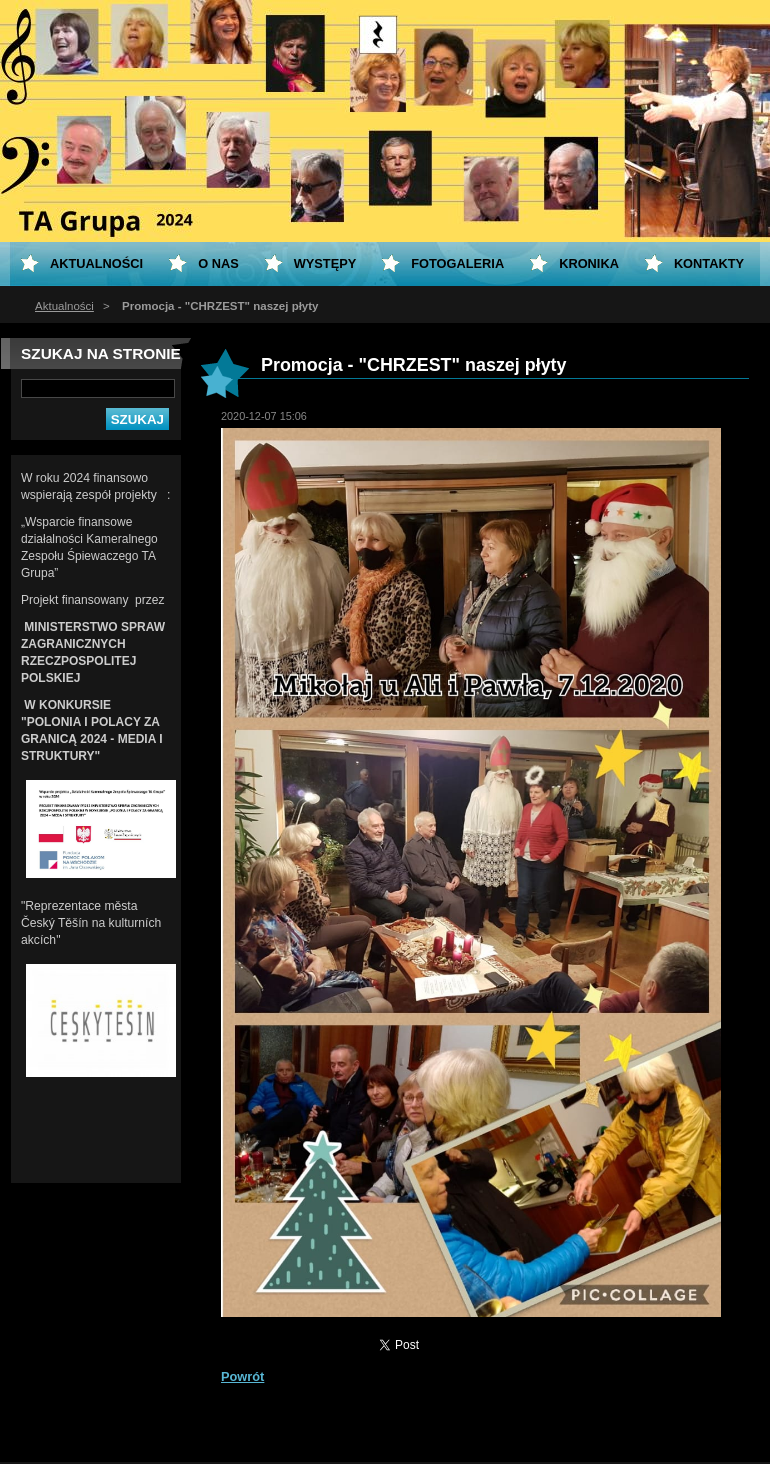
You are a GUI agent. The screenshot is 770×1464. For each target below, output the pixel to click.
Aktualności (64, 306)
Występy (325, 263)
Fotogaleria (457, 263)
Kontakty (709, 263)
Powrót (242, 1376)
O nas (218, 263)
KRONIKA (589, 263)
